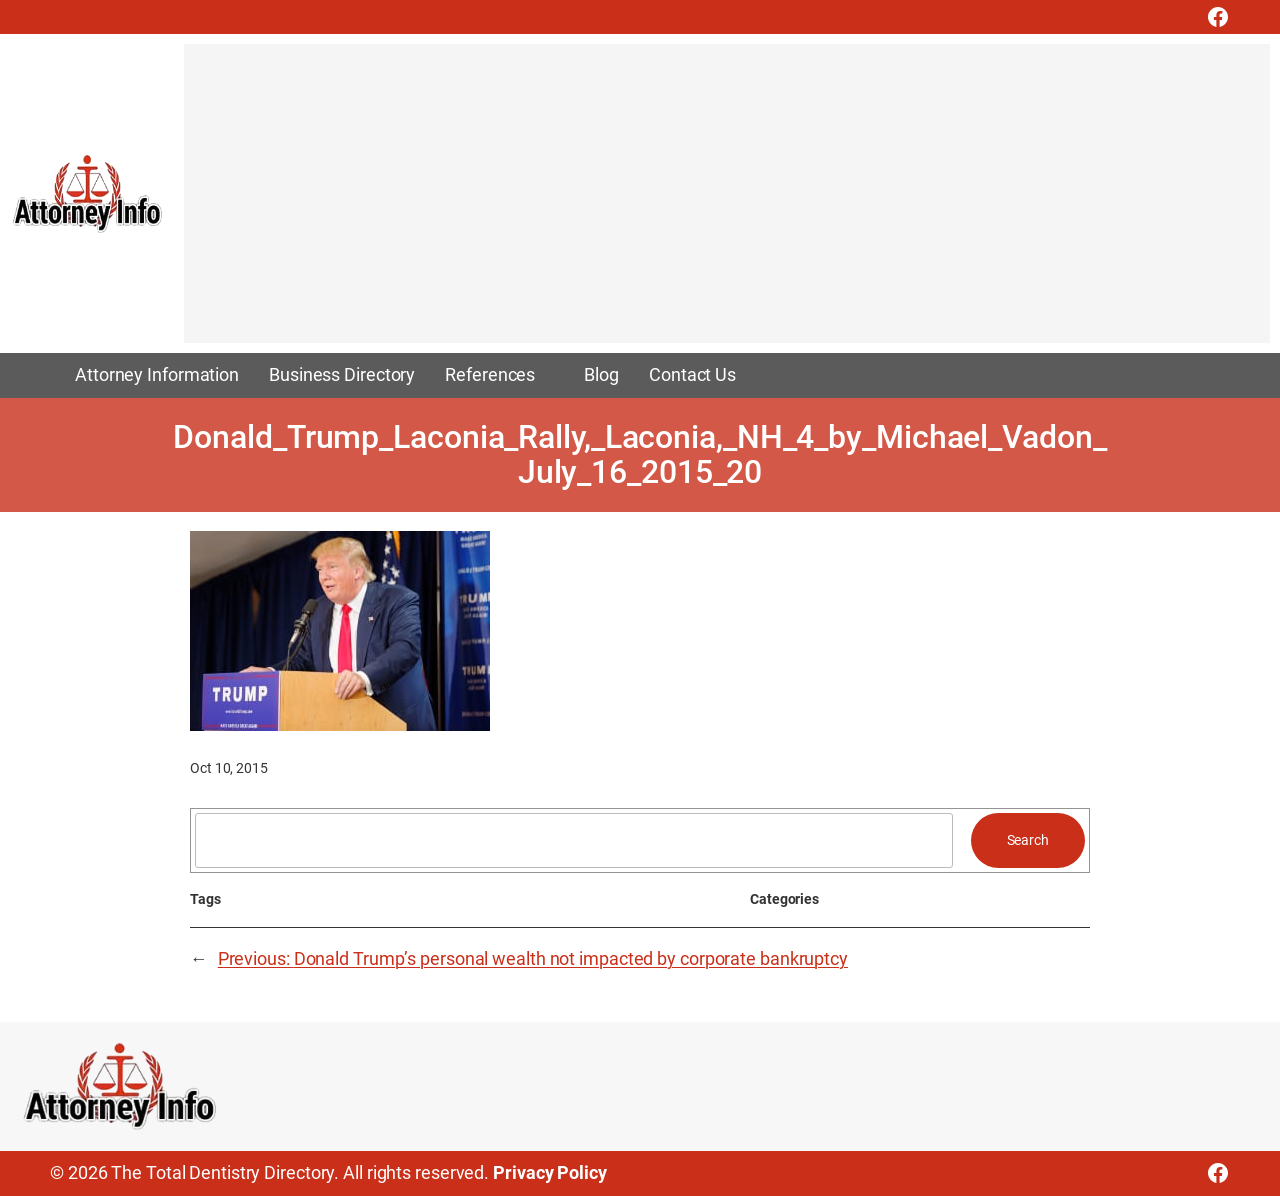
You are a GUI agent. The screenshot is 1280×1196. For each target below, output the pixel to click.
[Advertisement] (727, 203)
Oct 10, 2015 (229, 768)
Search (1028, 840)
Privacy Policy (550, 1173)
